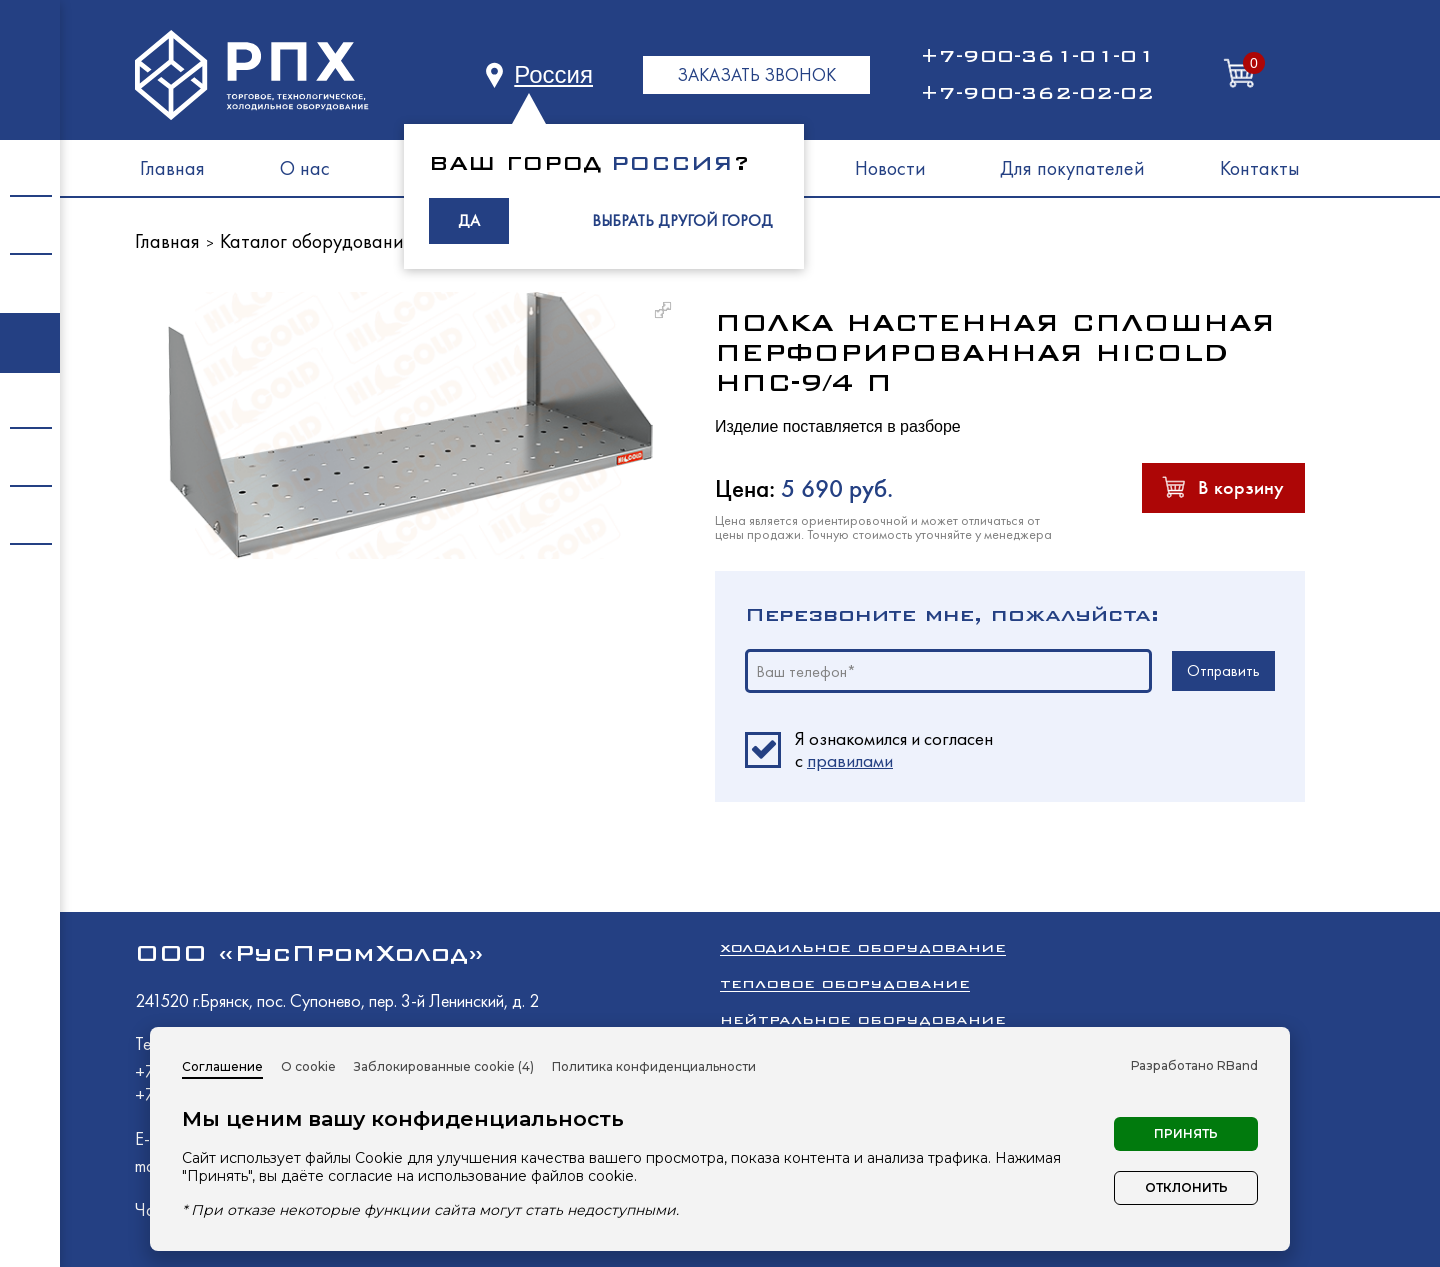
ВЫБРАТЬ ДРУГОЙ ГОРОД (682, 220)
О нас (305, 168)
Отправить (1223, 670)
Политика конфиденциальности (654, 1066)
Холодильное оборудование (863, 947)
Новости (890, 168)
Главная (172, 168)
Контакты (1260, 168)
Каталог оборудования (316, 241)
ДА (469, 220)
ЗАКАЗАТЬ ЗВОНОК (756, 74)
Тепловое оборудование (845, 983)
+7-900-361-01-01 (1037, 56)
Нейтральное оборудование (863, 1019)
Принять (1186, 1133)
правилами (850, 760)
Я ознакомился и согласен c (894, 750)
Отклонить (1186, 1187)
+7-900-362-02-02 (1037, 93)
